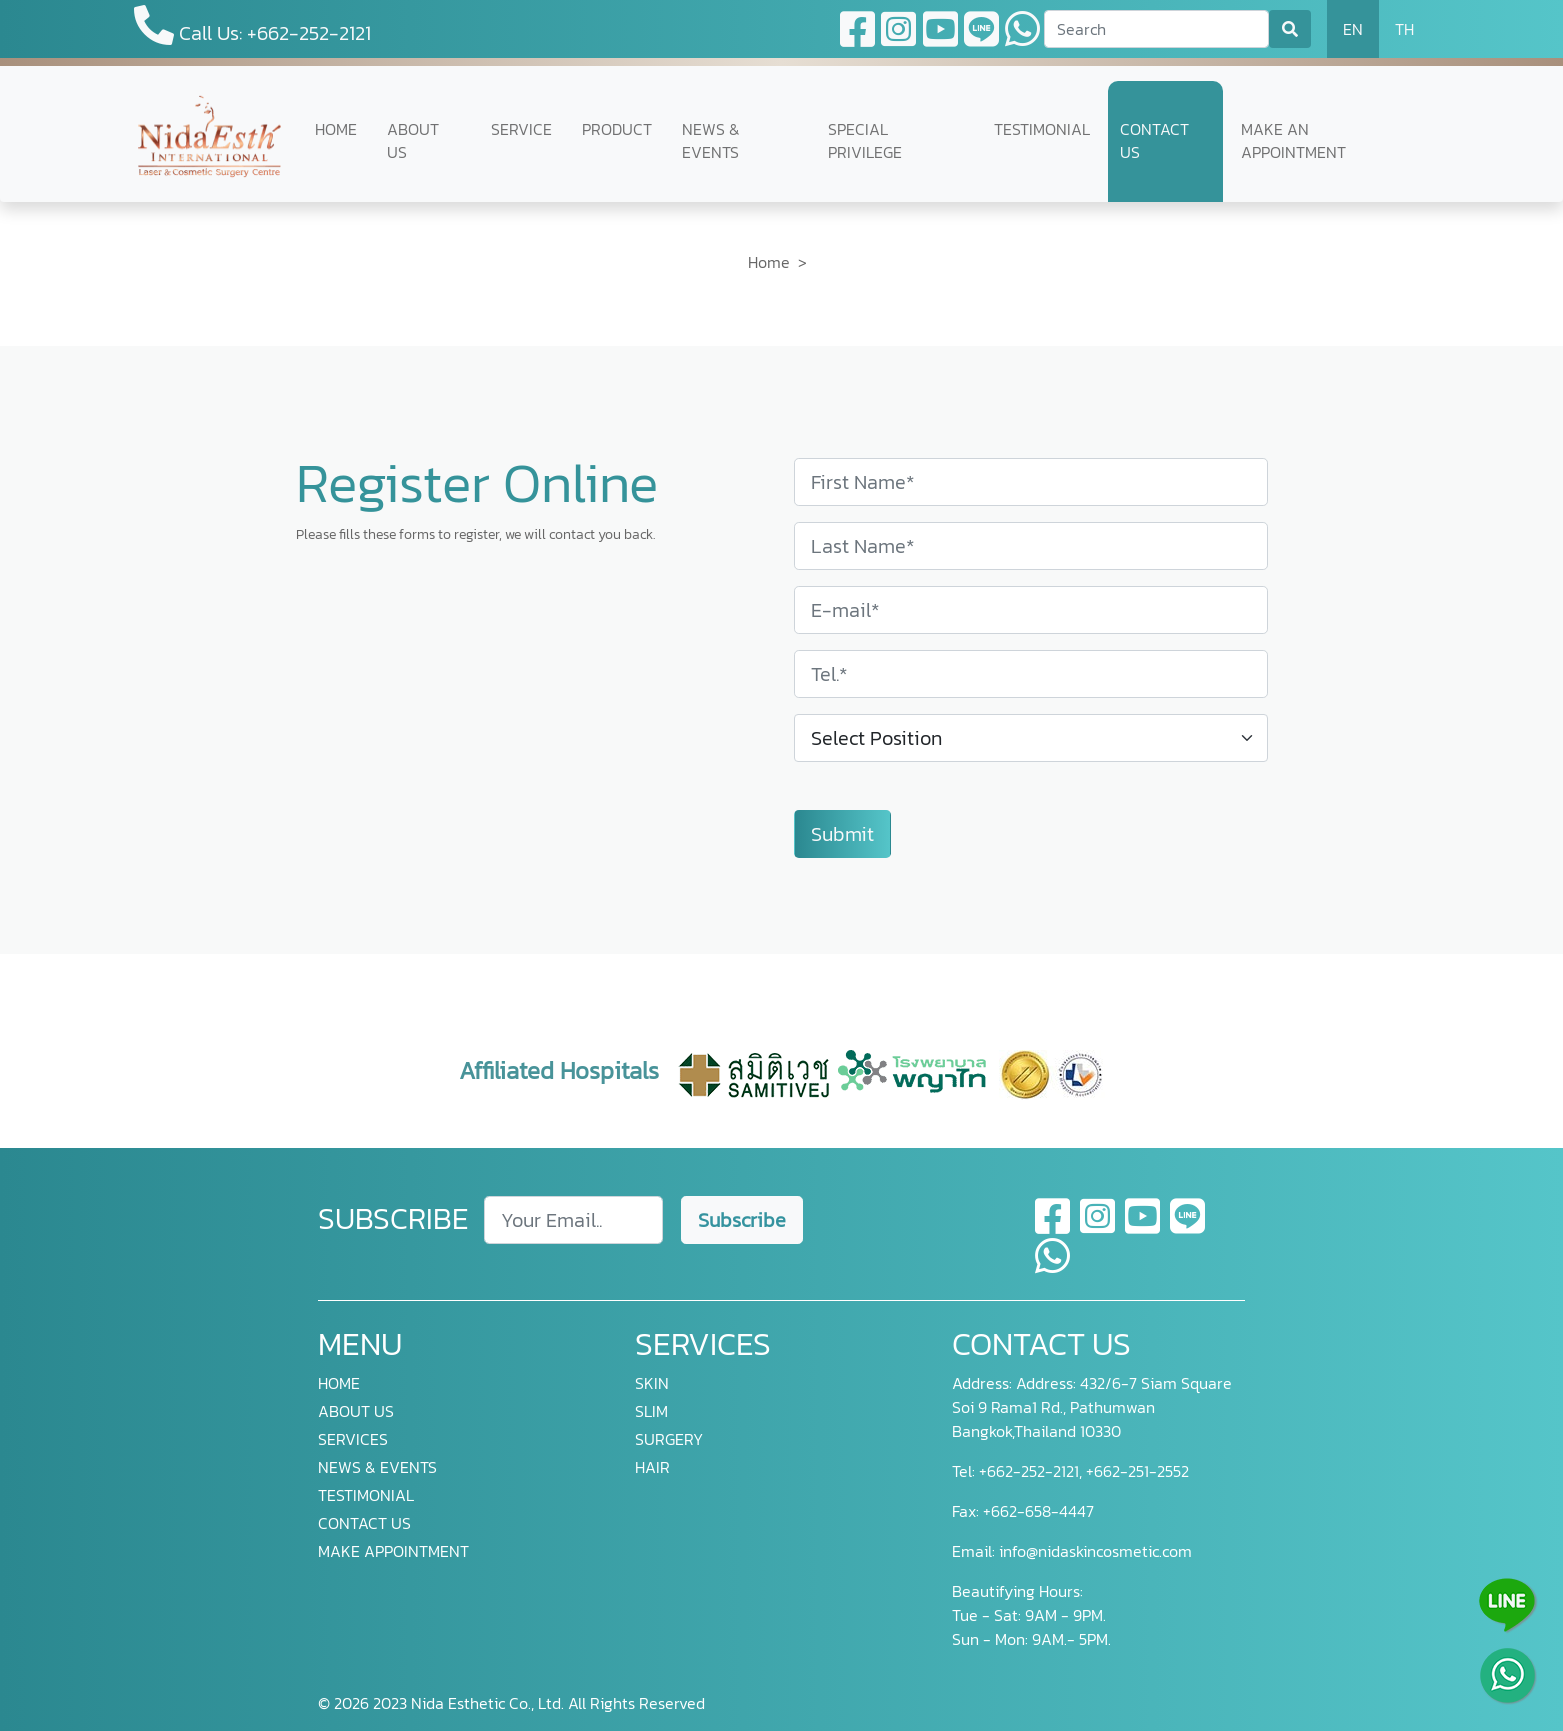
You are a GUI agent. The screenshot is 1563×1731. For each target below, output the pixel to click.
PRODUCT (617, 129)
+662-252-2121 (1027, 1471)
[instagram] (1098, 1228)
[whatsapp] (1052, 1268)
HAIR (652, 1467)
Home (769, 262)
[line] (1187, 1228)
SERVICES (353, 1439)
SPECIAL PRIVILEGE (865, 141)
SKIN (652, 1383)
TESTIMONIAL (1042, 129)
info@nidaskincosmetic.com (1095, 1551)
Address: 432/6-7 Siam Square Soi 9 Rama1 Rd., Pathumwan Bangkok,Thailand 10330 (1092, 1407)
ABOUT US (413, 141)
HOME (336, 129)
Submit (842, 834)
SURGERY (669, 1439)
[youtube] (1143, 1228)
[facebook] (1053, 1228)
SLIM (651, 1411)
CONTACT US (1154, 141)
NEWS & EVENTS (711, 141)
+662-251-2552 (1135, 1471)
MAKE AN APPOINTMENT (1293, 141)
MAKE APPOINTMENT (393, 1551)
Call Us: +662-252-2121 (252, 26)
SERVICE (521, 129)
